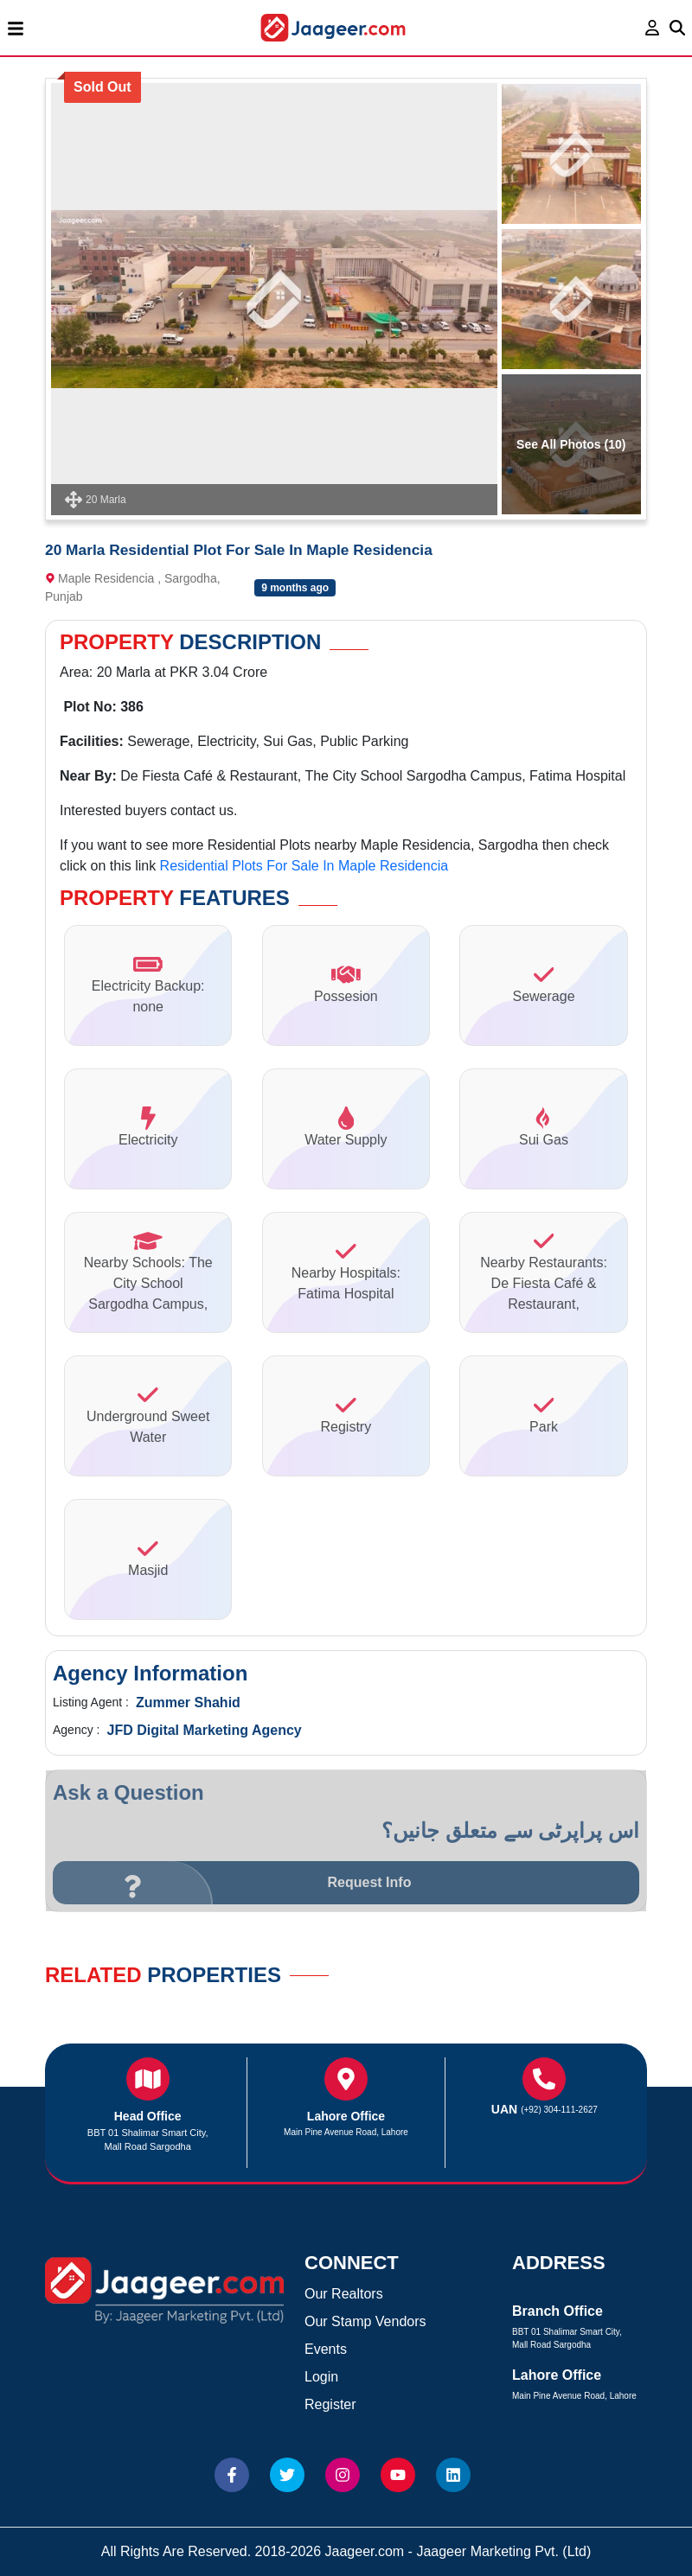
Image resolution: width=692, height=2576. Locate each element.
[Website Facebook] (232, 2475)
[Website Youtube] (398, 2475)
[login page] (652, 27)
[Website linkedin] (453, 2475)
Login (321, 2376)
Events (325, 2349)
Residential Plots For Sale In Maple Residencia (304, 865)
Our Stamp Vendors (365, 2321)
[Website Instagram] (342, 2475)
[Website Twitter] (287, 2475)
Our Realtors (343, 2293)
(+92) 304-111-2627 (559, 2109)
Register (330, 2404)
